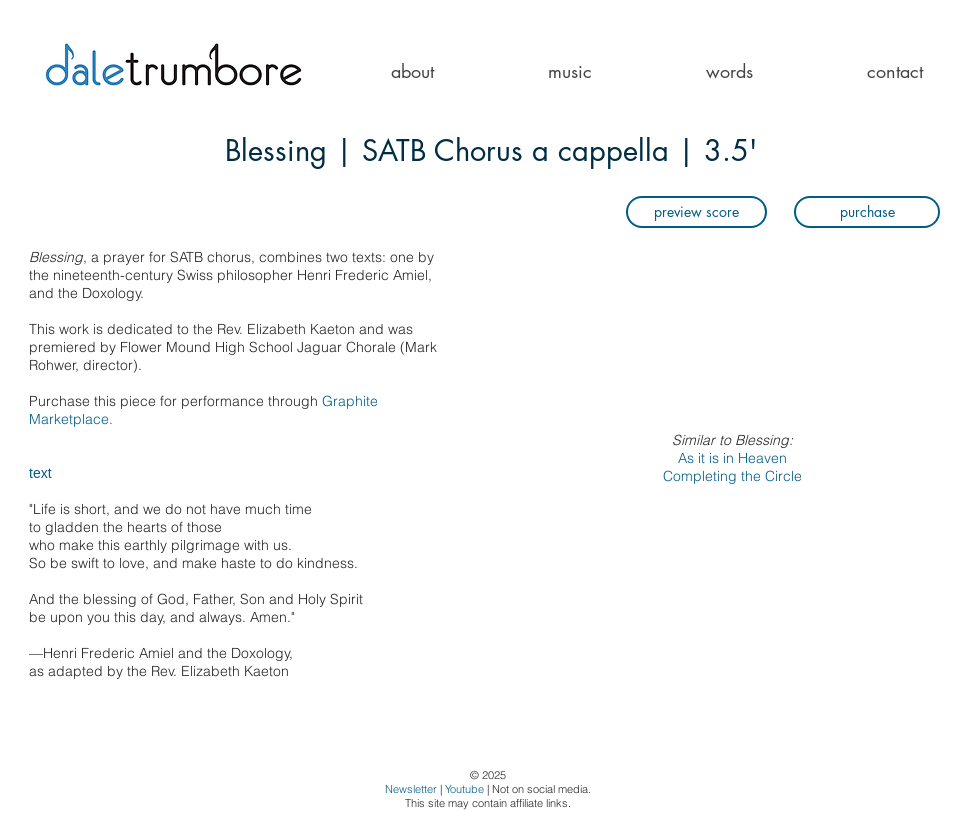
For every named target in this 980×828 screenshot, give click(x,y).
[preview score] (696, 212)
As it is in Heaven (732, 458)
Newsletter (411, 789)
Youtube (464, 789)
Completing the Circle (732, 476)
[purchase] (867, 212)
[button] (570, 71)
